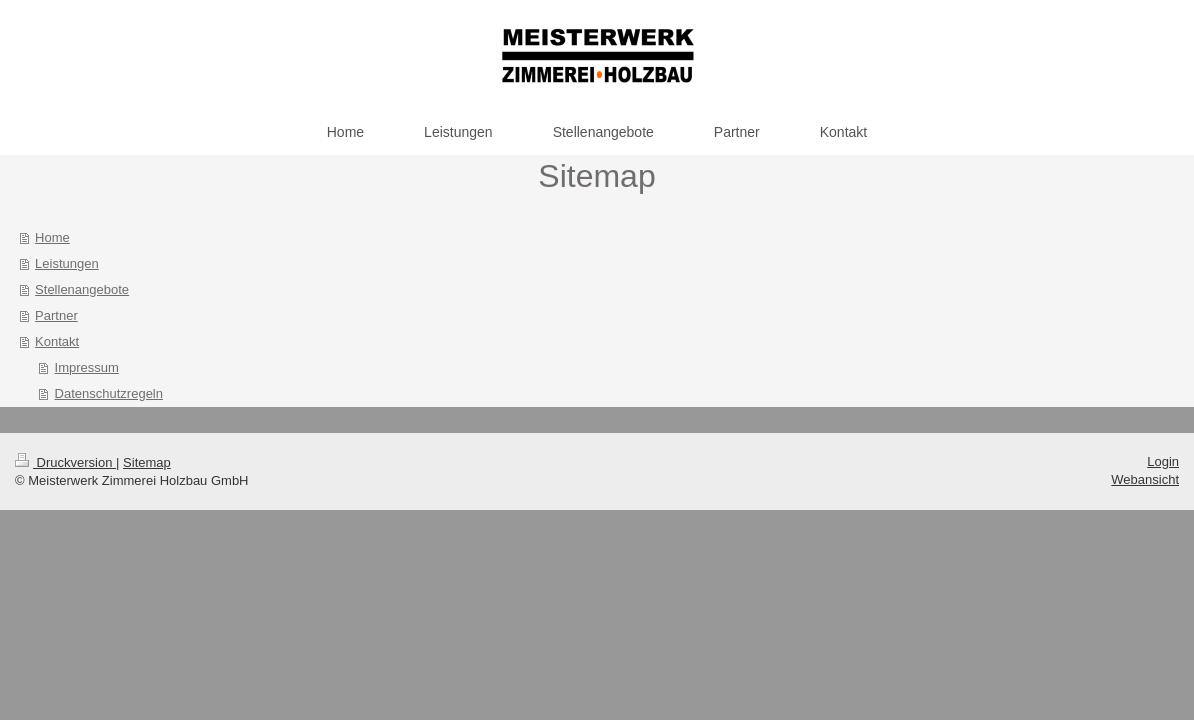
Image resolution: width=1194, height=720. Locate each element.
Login (1163, 461)
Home (52, 237)
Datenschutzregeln (109, 393)
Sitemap (147, 462)
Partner (56, 315)
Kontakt (57, 341)
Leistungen (67, 263)
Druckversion (65, 462)
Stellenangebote (82, 289)
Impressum (87, 367)
